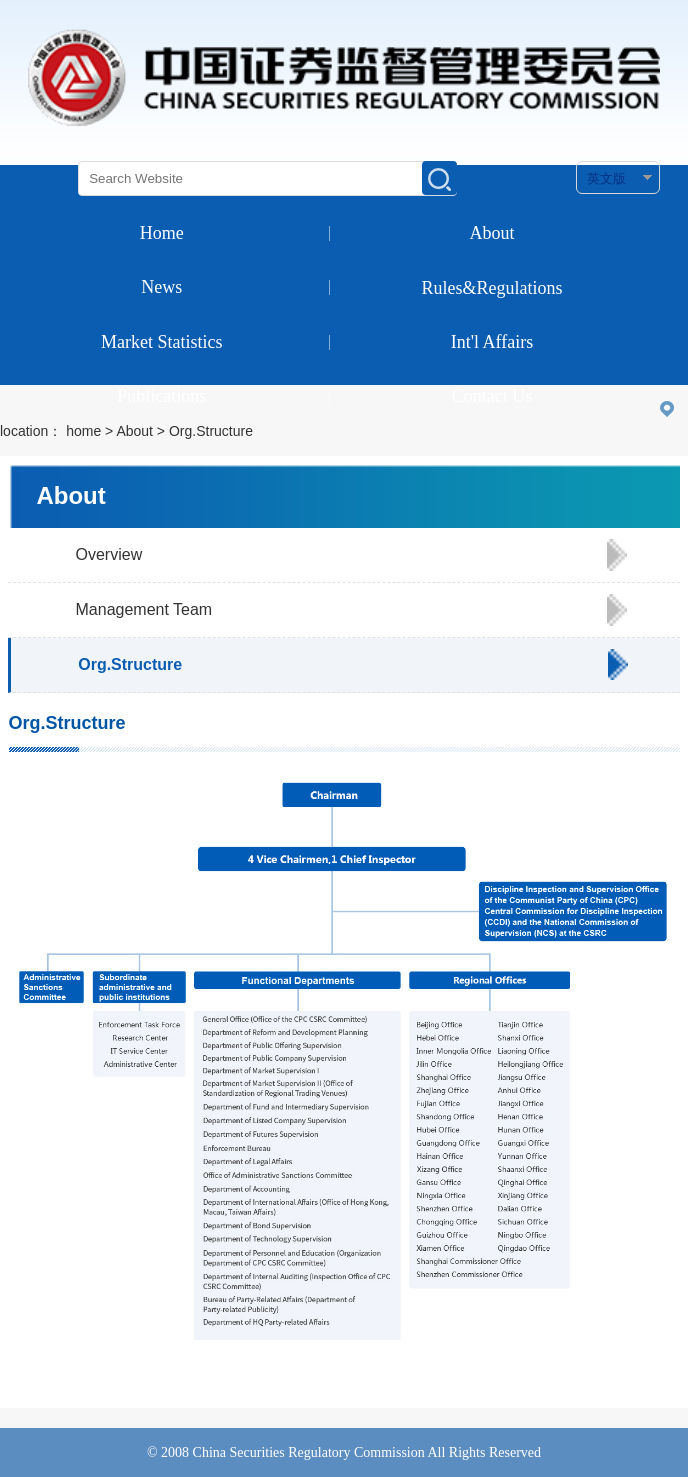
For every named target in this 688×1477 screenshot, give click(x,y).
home (83, 431)
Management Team (144, 609)
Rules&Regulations (492, 288)
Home (162, 233)
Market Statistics (161, 342)
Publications (161, 396)
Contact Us (492, 396)
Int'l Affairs (492, 342)
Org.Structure (130, 664)
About (492, 233)
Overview (109, 554)
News (161, 287)
